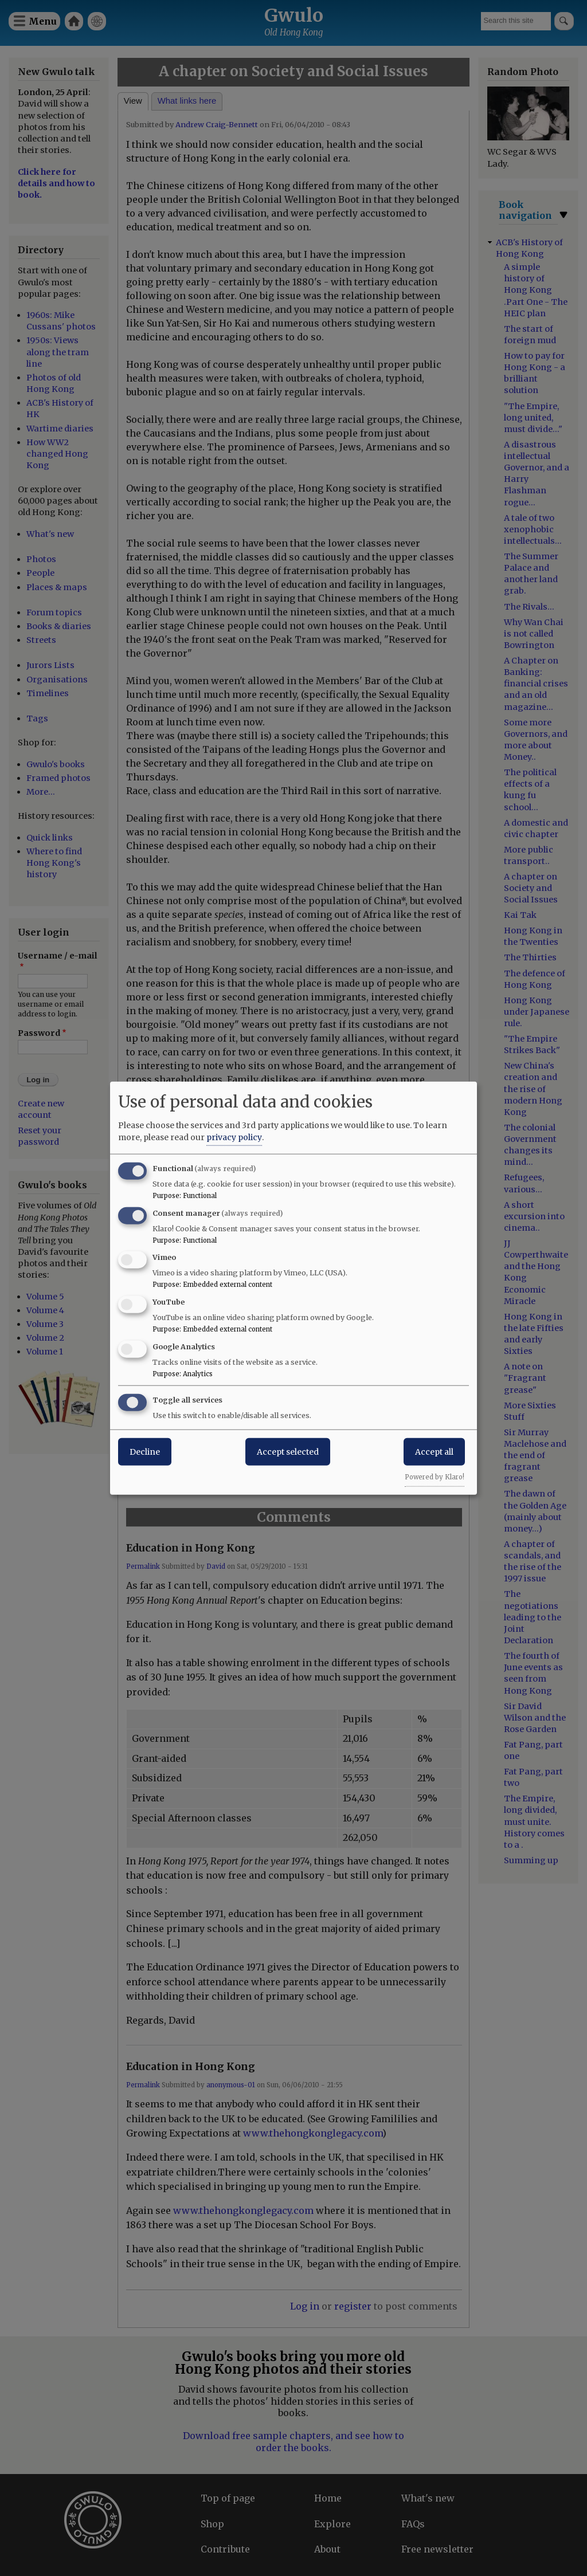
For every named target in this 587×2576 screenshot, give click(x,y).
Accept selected (288, 1451)
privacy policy (234, 1137)
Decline (145, 1451)
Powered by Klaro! (434, 1476)
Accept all (434, 1451)
